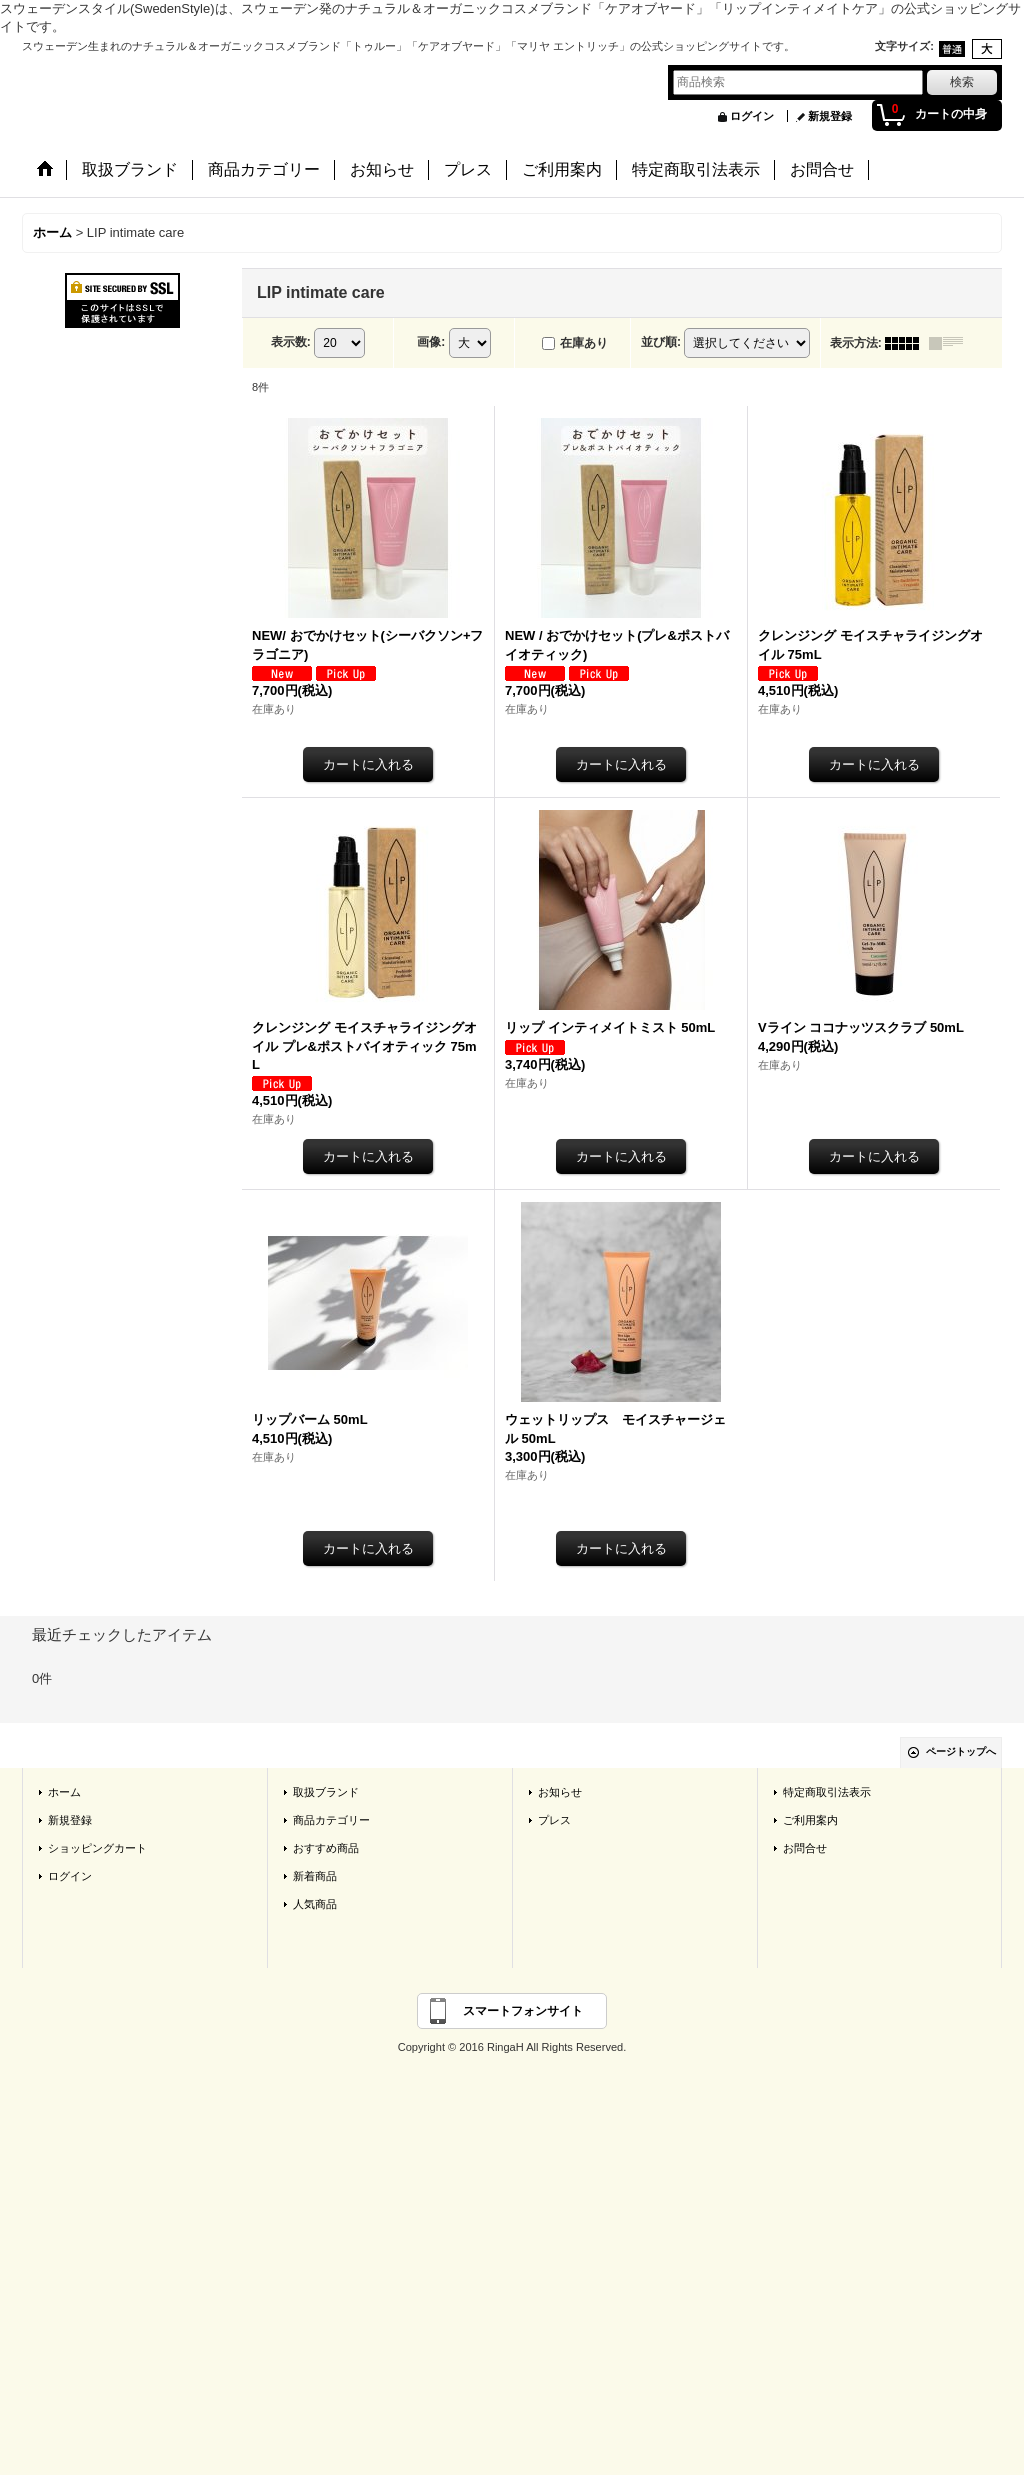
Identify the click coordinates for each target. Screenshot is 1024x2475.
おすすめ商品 (326, 1848)
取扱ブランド (326, 1792)
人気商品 (315, 1904)
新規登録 (830, 116)
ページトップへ (961, 1751)
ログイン (752, 116)
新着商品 (315, 1876)
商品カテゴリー (331, 1820)
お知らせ (560, 1792)
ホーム (64, 1792)
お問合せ (805, 1848)
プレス (554, 1820)
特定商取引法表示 (827, 1792)
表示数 (291, 342)
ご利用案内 (810, 1820)
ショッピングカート (97, 1848)
